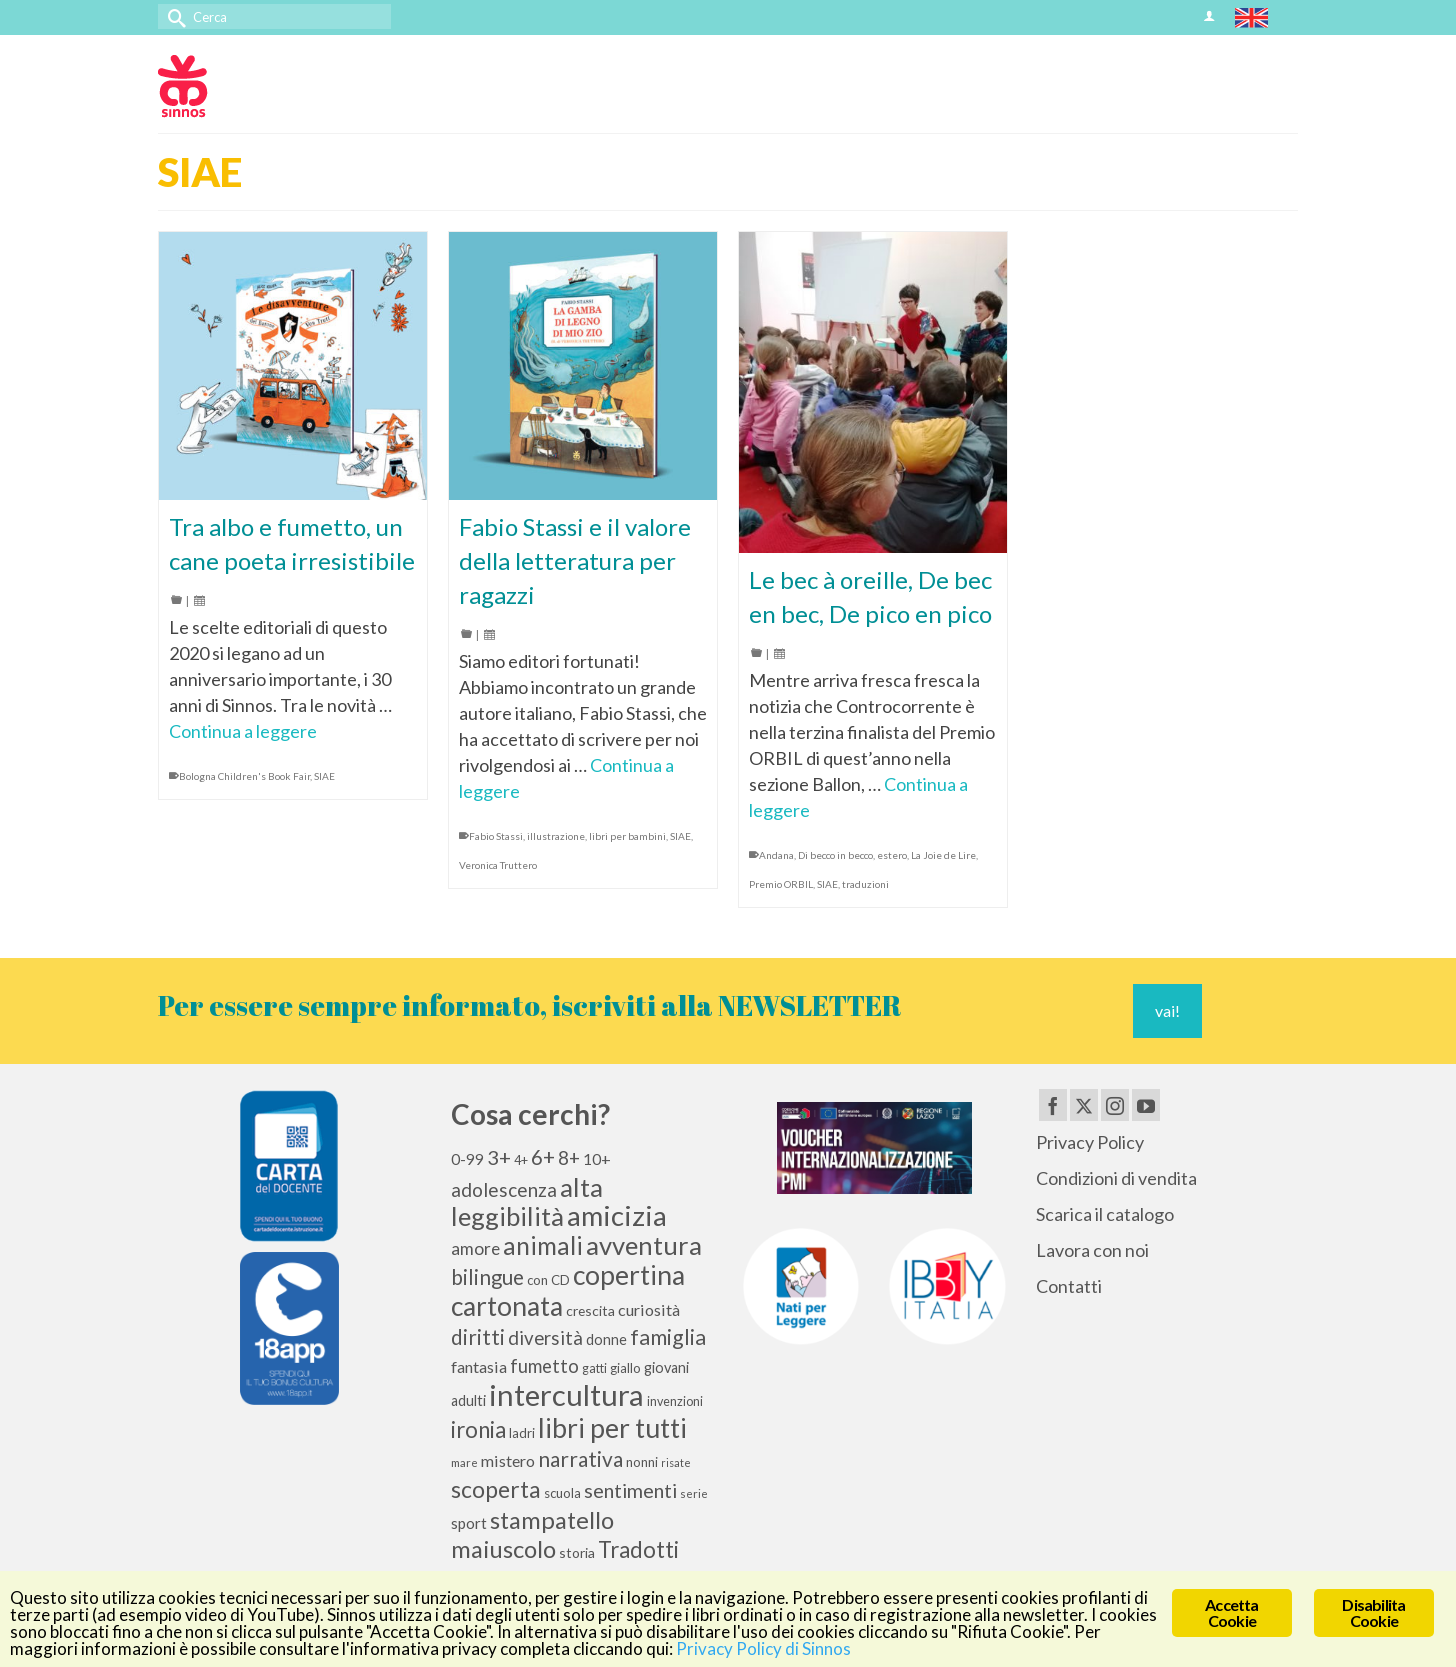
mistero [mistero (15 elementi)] (508, 1460)
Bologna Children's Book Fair (244, 776)
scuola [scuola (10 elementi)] (562, 1493)
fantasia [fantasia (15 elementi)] (479, 1366)
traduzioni (865, 884)
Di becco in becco (835, 855)
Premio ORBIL (781, 884)
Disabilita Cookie (1373, 1612)
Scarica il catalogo (1105, 1214)
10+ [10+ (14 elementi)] (597, 1158)
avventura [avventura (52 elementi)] (644, 1245)
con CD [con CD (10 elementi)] (548, 1280)
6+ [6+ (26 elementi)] (543, 1157)
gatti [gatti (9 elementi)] (594, 1368)
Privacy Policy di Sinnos (763, 1648)
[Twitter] (1084, 1105)
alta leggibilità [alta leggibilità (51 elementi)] (527, 1201)
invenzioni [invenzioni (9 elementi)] (675, 1401)
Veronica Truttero (498, 865)
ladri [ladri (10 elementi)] (522, 1433)
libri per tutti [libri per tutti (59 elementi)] (612, 1428)
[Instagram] (1115, 1105)
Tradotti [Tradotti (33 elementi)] (638, 1549)
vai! (1167, 1010)
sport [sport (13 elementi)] (469, 1523)
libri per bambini (627, 836)
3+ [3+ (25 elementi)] (499, 1157)
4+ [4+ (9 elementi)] (521, 1160)
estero (892, 855)
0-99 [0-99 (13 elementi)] (467, 1159)
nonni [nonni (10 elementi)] (642, 1462)
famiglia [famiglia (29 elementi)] (668, 1337)
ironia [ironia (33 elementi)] (478, 1429)
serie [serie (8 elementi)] (694, 1493)
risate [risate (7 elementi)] (676, 1462)
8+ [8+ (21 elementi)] (569, 1158)
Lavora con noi (1092, 1250)
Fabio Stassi (496, 836)
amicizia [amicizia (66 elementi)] (617, 1215)
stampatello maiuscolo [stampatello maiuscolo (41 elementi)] (532, 1534)
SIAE (324, 776)
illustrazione (556, 836)
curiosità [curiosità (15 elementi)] (649, 1309)
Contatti (1069, 1286)
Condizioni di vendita (1116, 1178)
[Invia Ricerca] (173, 16)
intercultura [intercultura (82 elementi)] (566, 1394)
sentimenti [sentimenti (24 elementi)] (630, 1490)
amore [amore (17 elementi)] (475, 1248)
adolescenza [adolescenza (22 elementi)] (504, 1189)
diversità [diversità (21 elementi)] (545, 1338)
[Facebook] (1053, 1105)
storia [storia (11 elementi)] (577, 1552)
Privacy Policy (1090, 1142)
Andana (776, 855)
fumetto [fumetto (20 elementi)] (544, 1366)
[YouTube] (1146, 1105)
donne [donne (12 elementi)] (606, 1339)
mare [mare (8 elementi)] (464, 1462)
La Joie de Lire (943, 855)
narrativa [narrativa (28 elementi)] (580, 1458)
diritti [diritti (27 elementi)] (478, 1337)
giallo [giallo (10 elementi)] (625, 1368)
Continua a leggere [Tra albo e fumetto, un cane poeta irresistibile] (243, 731)
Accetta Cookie (1231, 1612)
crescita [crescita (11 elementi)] (590, 1310)
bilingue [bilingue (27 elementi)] (487, 1277)
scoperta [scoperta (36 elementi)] (496, 1489)
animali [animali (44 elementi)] (543, 1245)
